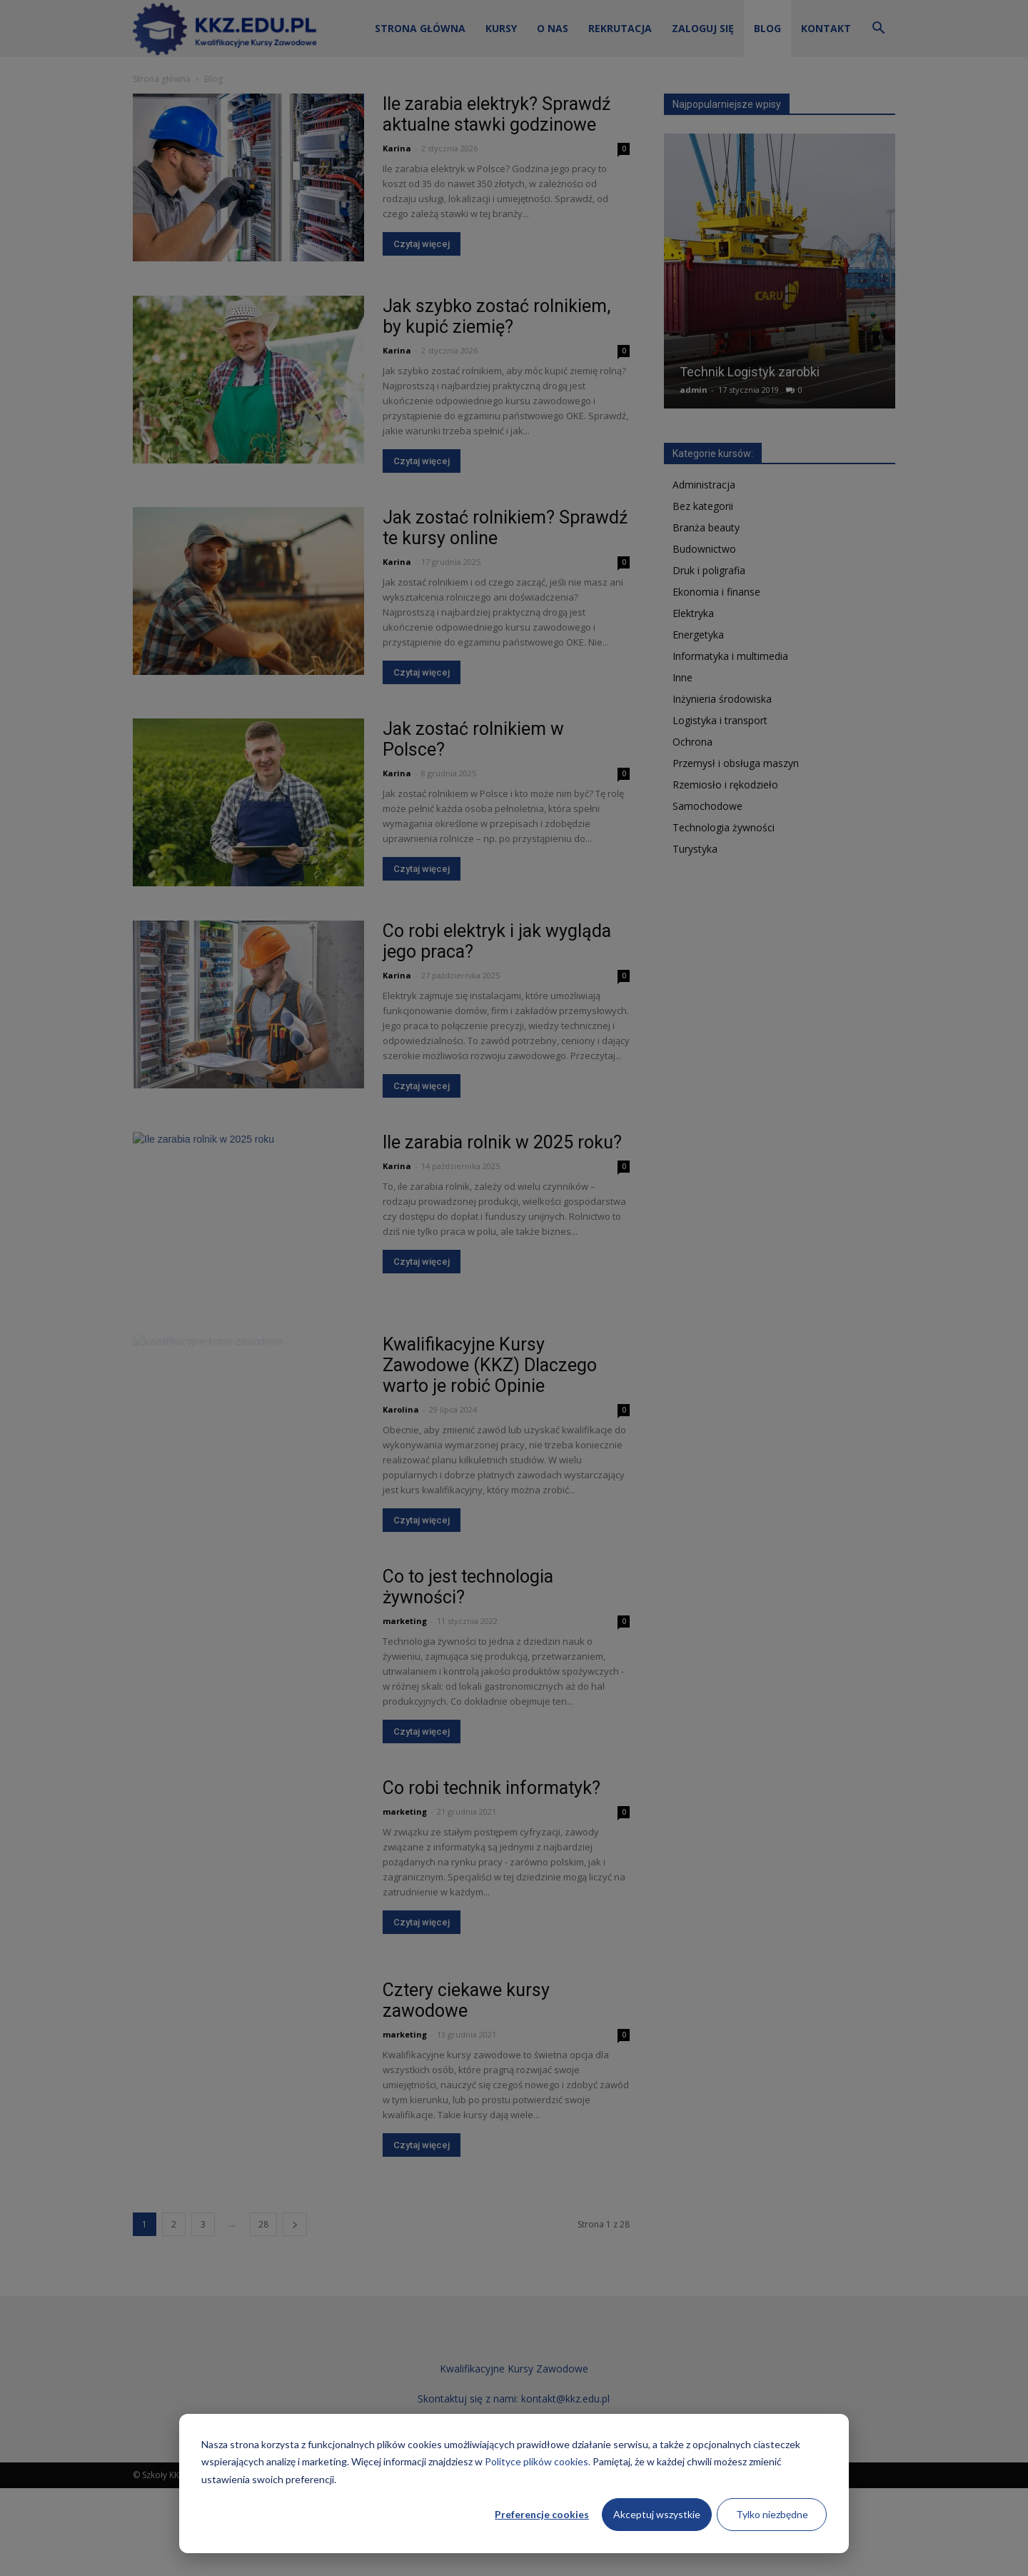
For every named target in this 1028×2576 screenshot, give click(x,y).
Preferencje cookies (542, 2514)
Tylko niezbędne (772, 2514)
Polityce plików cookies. (537, 2461)
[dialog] (514, 2483)
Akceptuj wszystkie (656, 2514)
